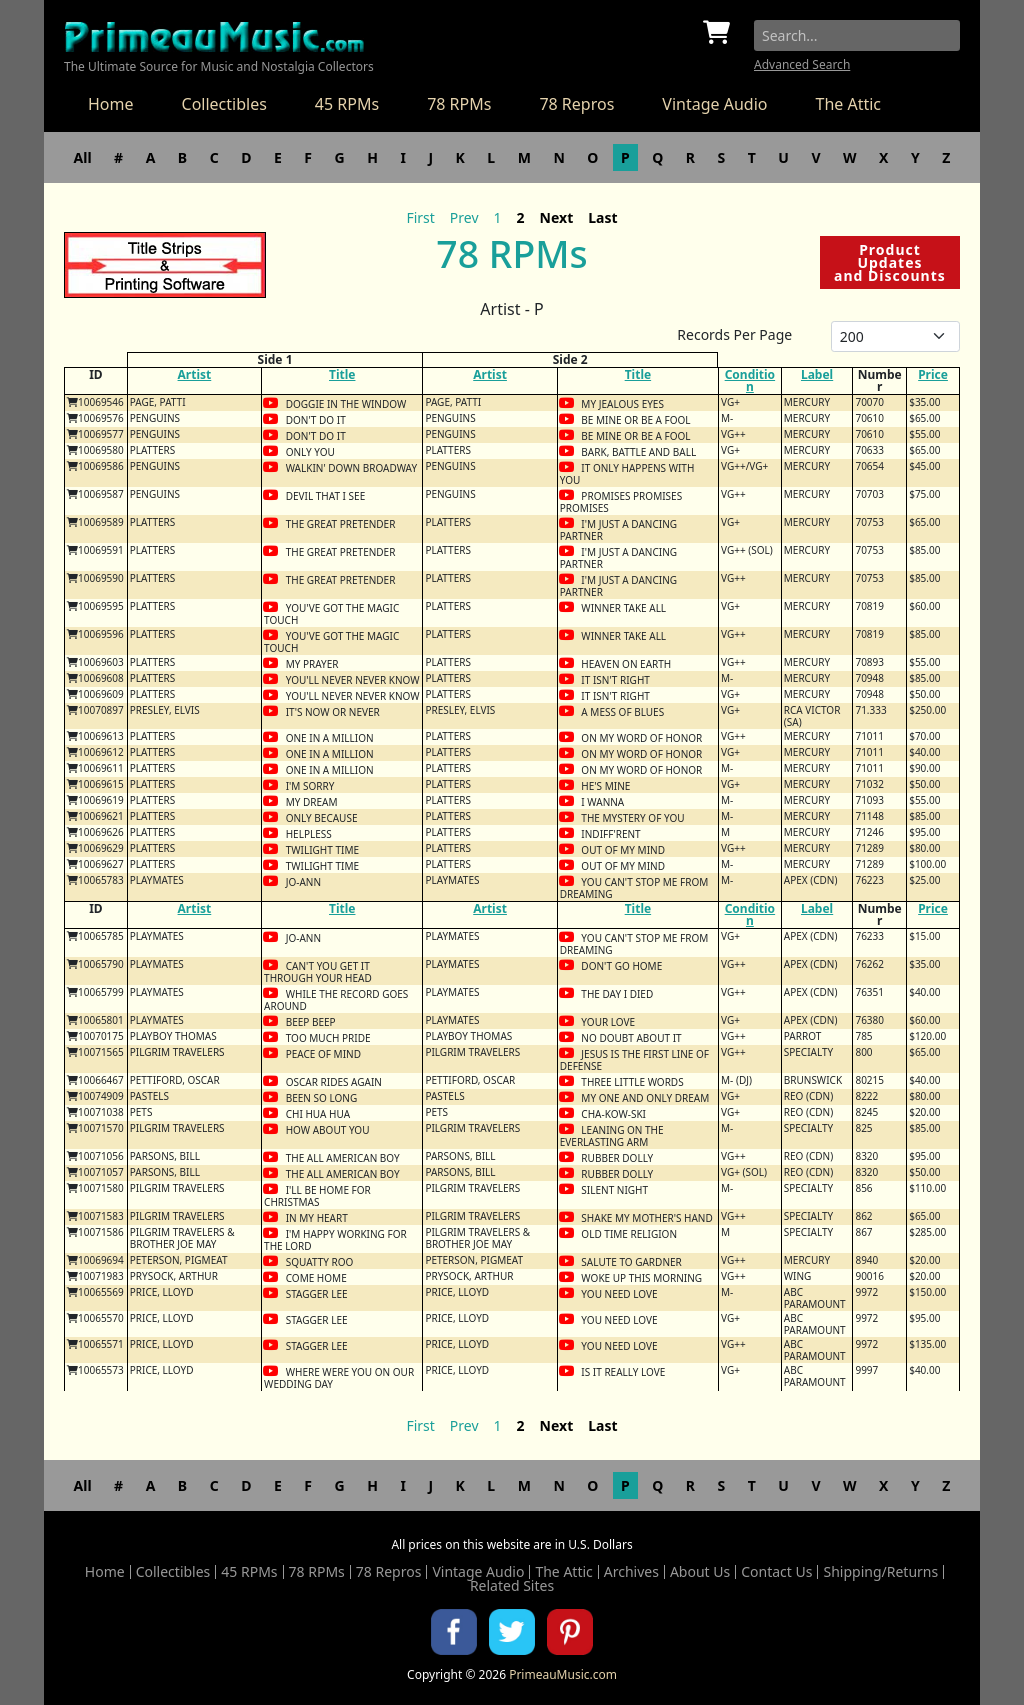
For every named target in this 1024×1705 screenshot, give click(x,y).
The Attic (848, 104)
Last (602, 217)
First (420, 217)
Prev (464, 217)
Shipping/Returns (880, 1572)
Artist (195, 374)
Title (342, 374)
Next (557, 217)
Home (111, 104)
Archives (631, 1572)
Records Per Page (734, 334)
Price (933, 374)
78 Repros (576, 104)
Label (817, 374)
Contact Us (776, 1572)
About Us (700, 1572)
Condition (750, 380)
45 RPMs (347, 104)
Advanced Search (802, 64)
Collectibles (224, 104)
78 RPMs (459, 104)
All (83, 157)
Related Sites (512, 1586)
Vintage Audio (714, 104)
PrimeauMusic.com (563, 1674)
